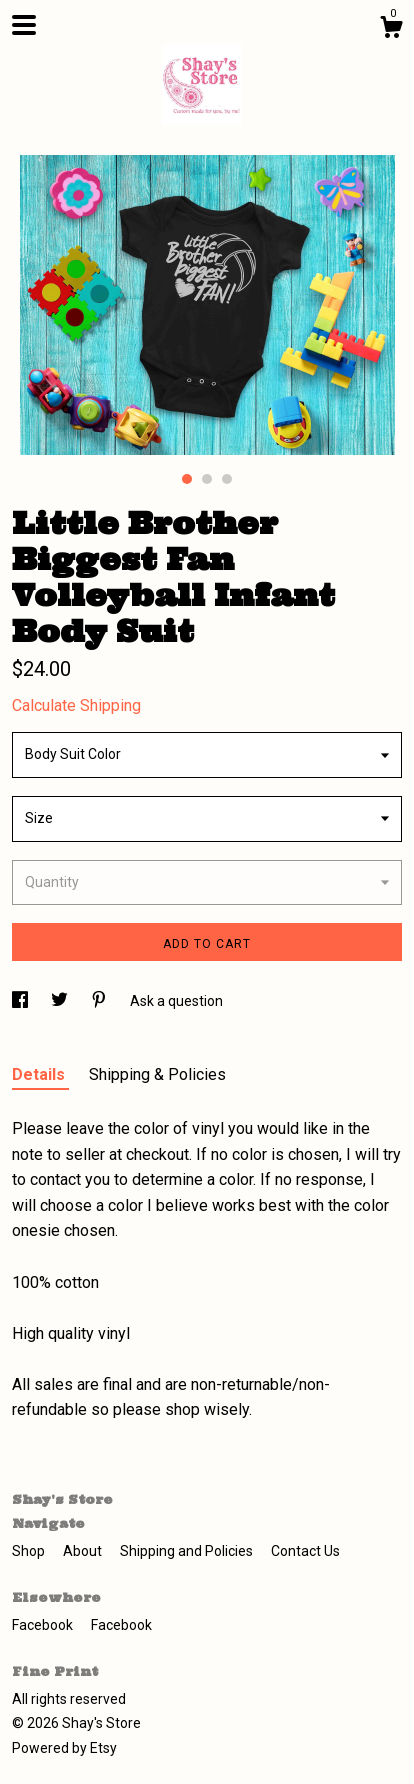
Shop (30, 1551)
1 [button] (187, 479)
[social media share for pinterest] (100, 1001)
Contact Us (305, 1551)
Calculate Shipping (76, 705)
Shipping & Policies (157, 1074)
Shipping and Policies (188, 1551)
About (84, 1551)
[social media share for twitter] (61, 1001)
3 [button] (227, 479)
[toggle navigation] (24, 25)
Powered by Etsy (64, 1748)
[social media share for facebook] (21, 1001)
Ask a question (176, 1001)
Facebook (44, 1625)
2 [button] (207, 479)
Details (40, 1074)
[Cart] (391, 30)
